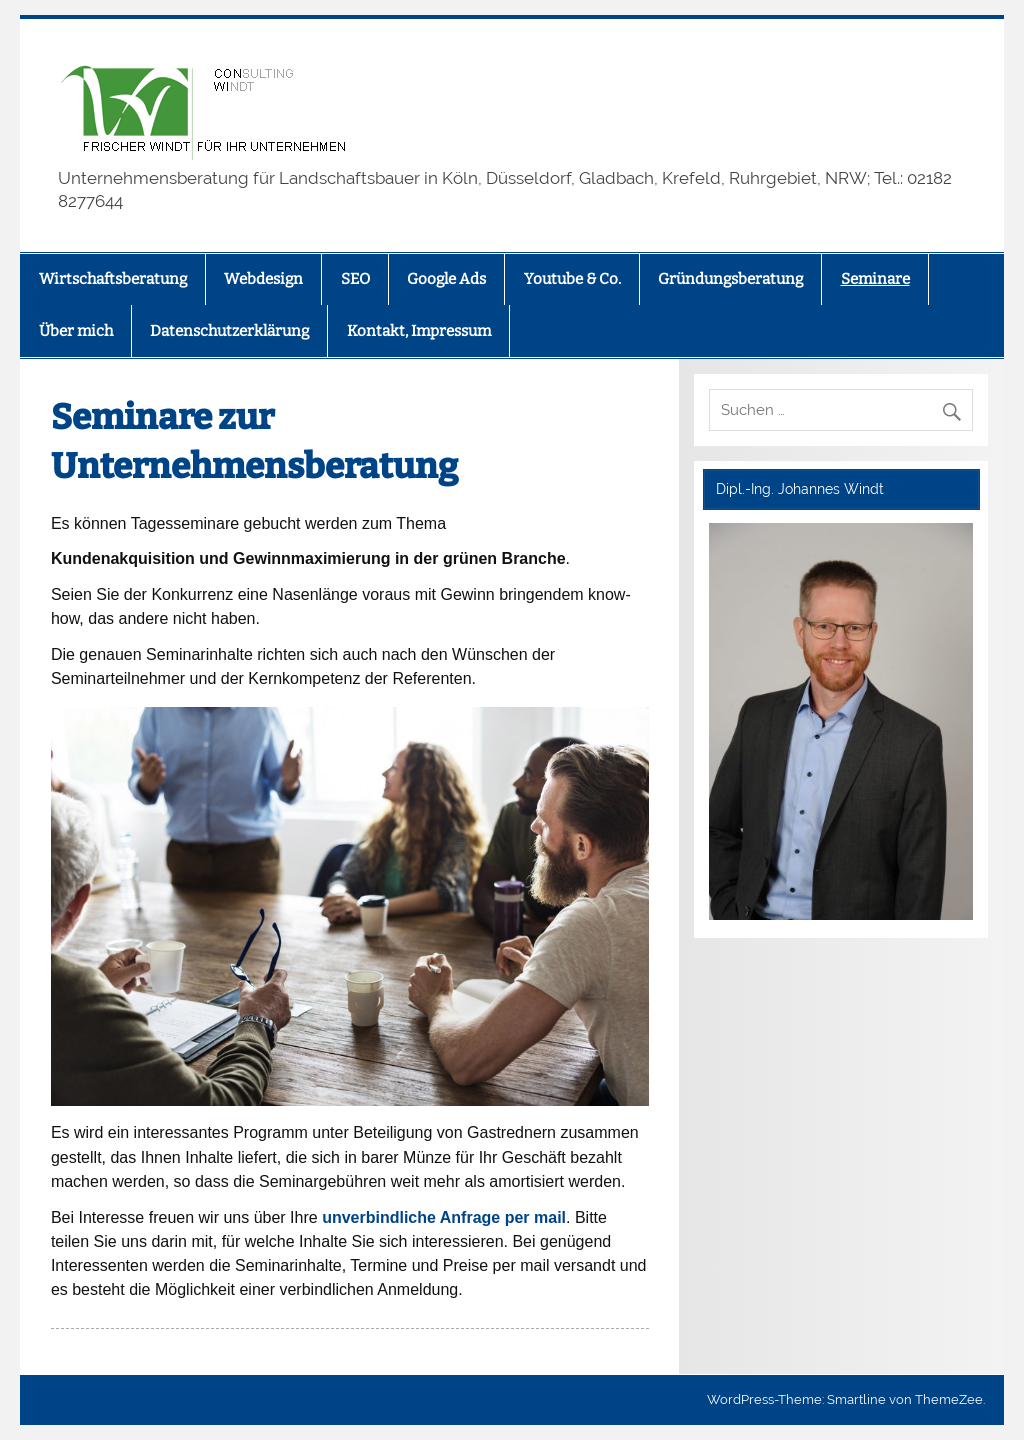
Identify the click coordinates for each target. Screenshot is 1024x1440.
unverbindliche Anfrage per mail (444, 1217)
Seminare (875, 279)
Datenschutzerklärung (229, 331)
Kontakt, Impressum (419, 331)
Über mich (76, 331)
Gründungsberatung (730, 279)
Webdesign (263, 279)
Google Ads (446, 279)
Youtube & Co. (572, 279)
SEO (355, 279)
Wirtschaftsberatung (113, 279)
